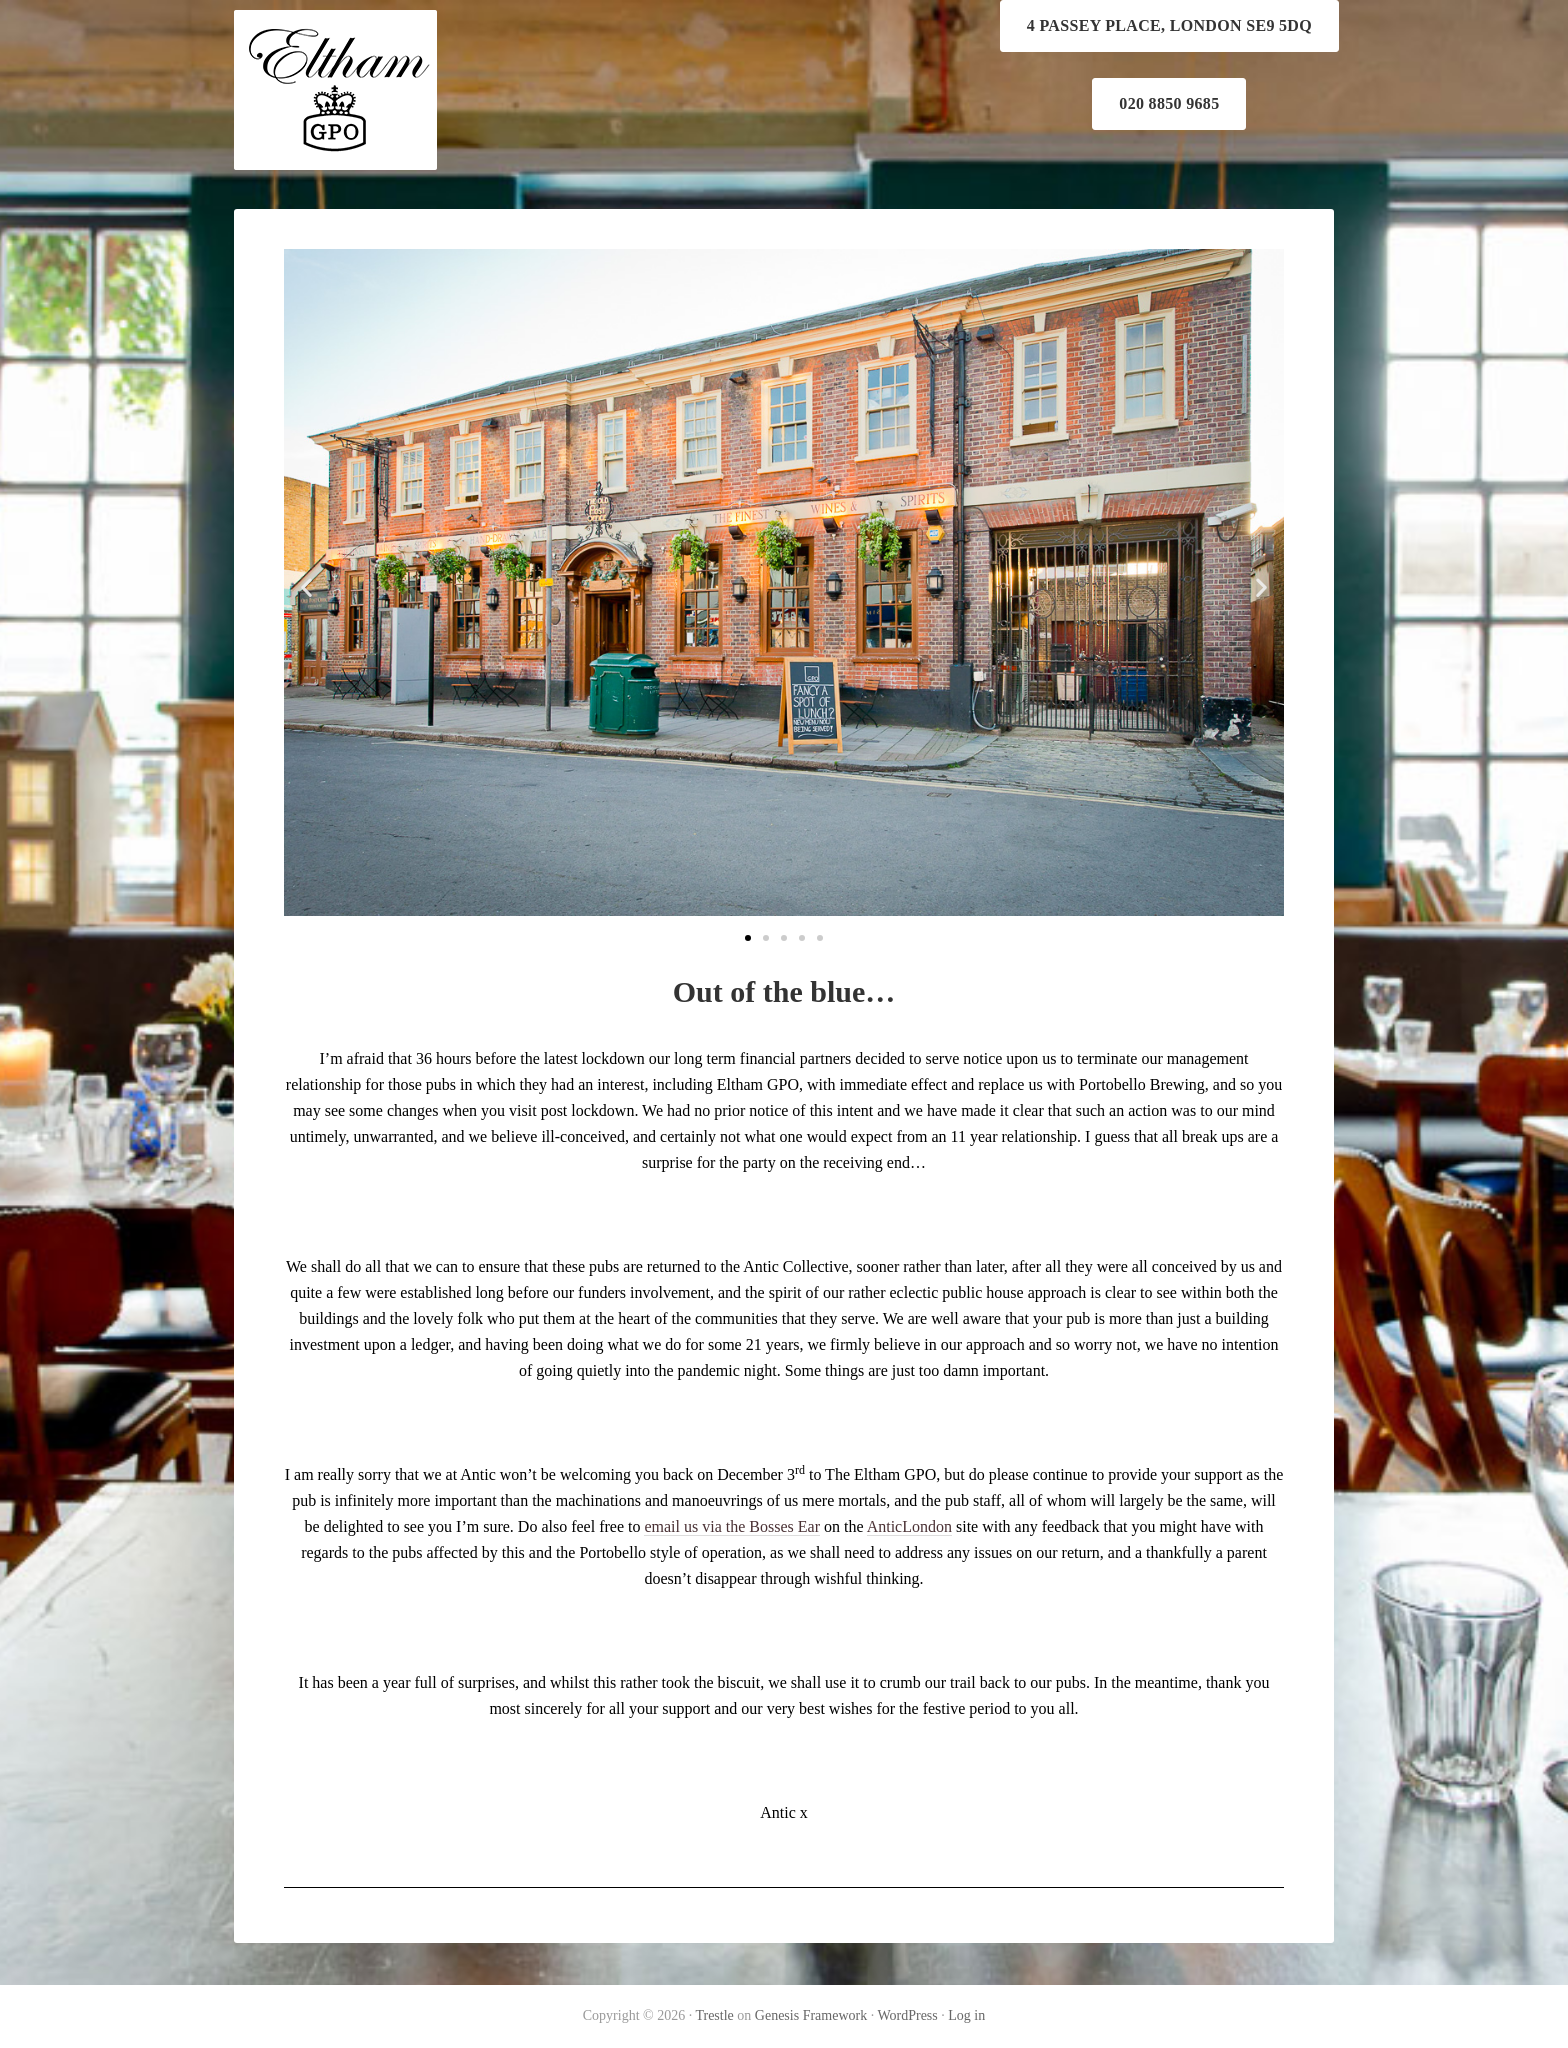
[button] (748, 938)
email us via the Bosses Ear (732, 1526)
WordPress (907, 2015)
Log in (966, 2015)
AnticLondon (909, 1526)
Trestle (714, 2015)
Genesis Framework (811, 2015)
